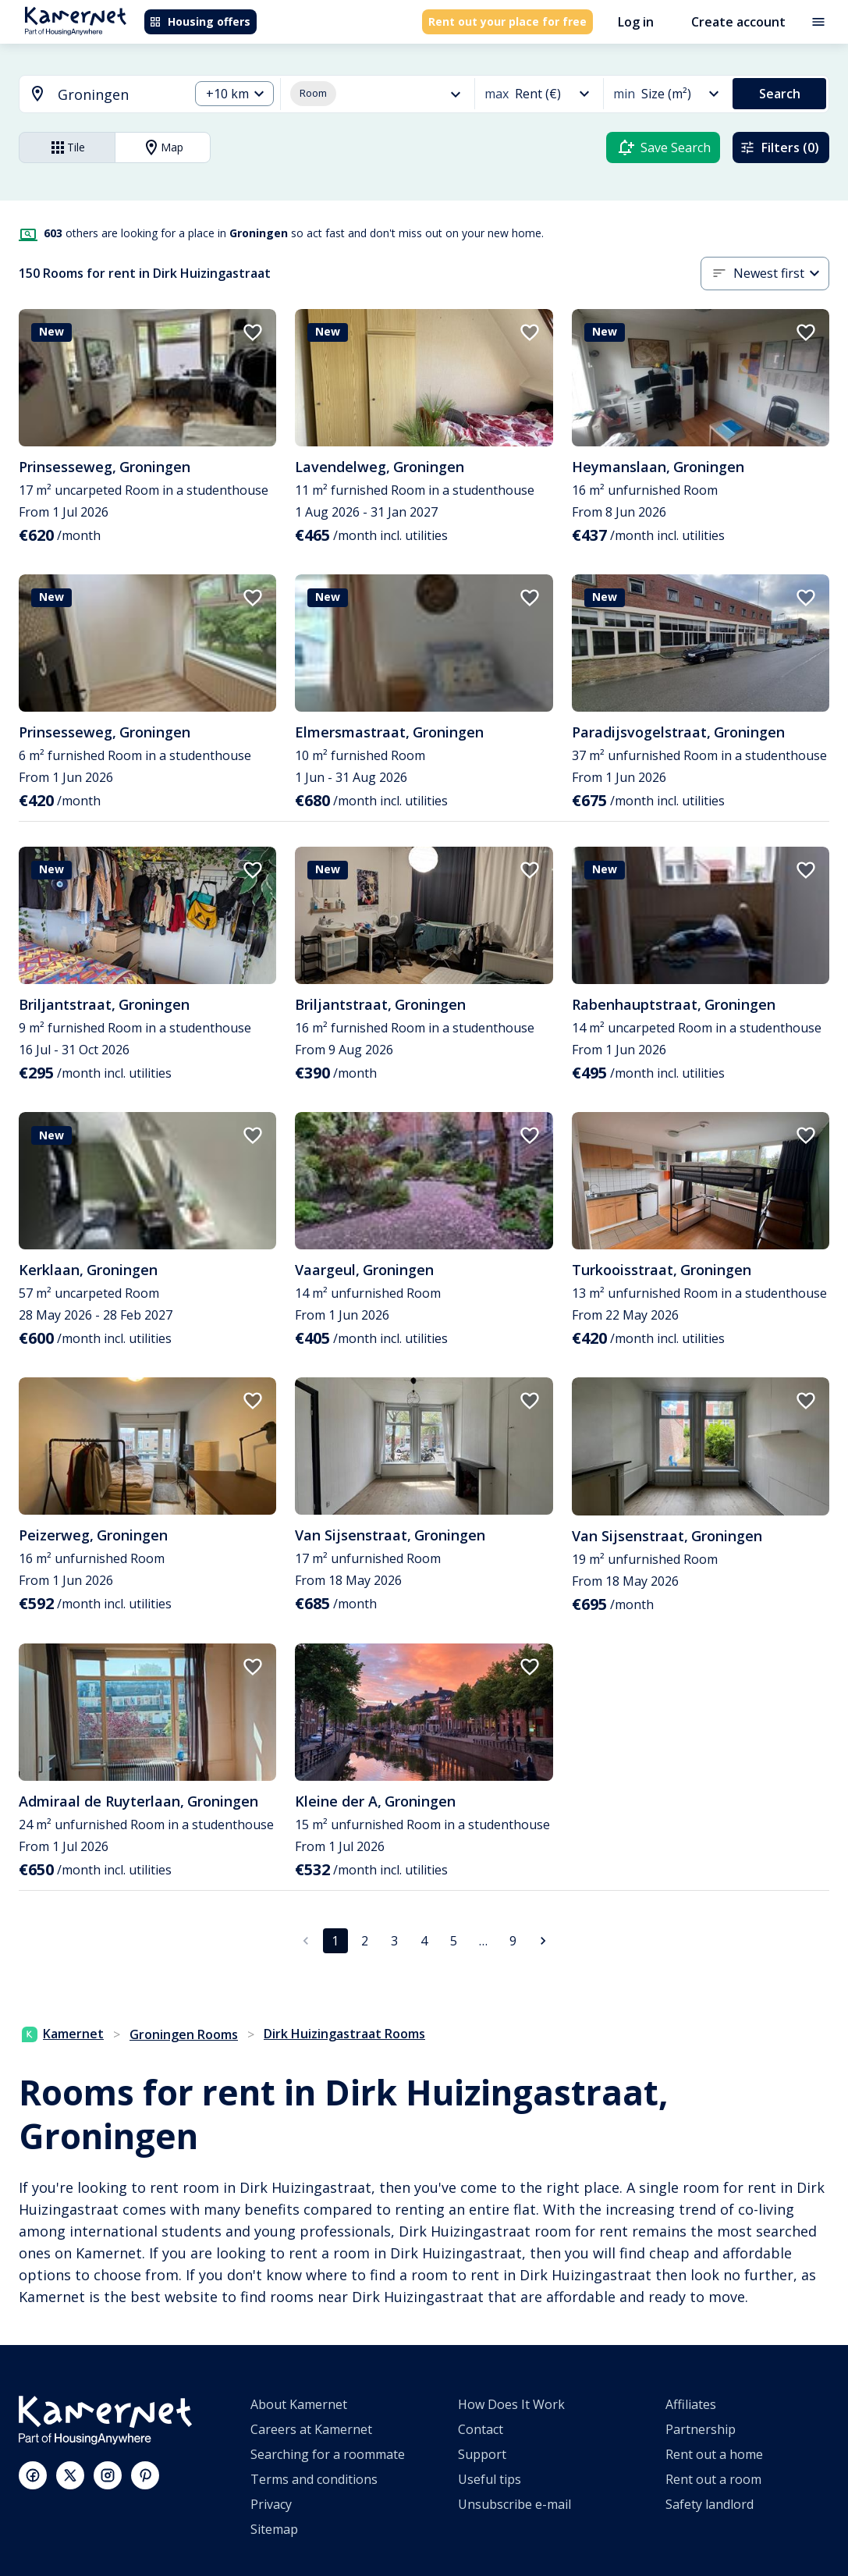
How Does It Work (511, 2404)
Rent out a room (713, 2479)
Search (779, 93)
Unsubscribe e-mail (514, 2504)
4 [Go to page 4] (424, 1940)
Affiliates (690, 2404)
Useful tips (489, 2479)
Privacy (271, 2504)
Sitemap (274, 2529)
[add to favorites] (253, 332)
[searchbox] (118, 95)
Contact (480, 2429)
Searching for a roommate (327, 2454)
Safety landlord (709, 2504)
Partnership (700, 2429)
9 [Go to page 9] (512, 1940)
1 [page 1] (335, 1940)
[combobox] (94, 95)
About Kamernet (298, 2404)
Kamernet (63, 2033)
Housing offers (199, 21)
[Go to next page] (542, 1940)
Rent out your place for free (507, 21)
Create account (738, 21)
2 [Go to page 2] (364, 1940)
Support (482, 2454)
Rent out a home (714, 2454)
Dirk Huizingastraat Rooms (344, 2033)
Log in (636, 21)
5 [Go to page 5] (453, 1940)
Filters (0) (779, 147)
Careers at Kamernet (311, 2429)
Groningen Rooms (184, 2034)
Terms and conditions (314, 2479)
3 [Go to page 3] (394, 1940)
